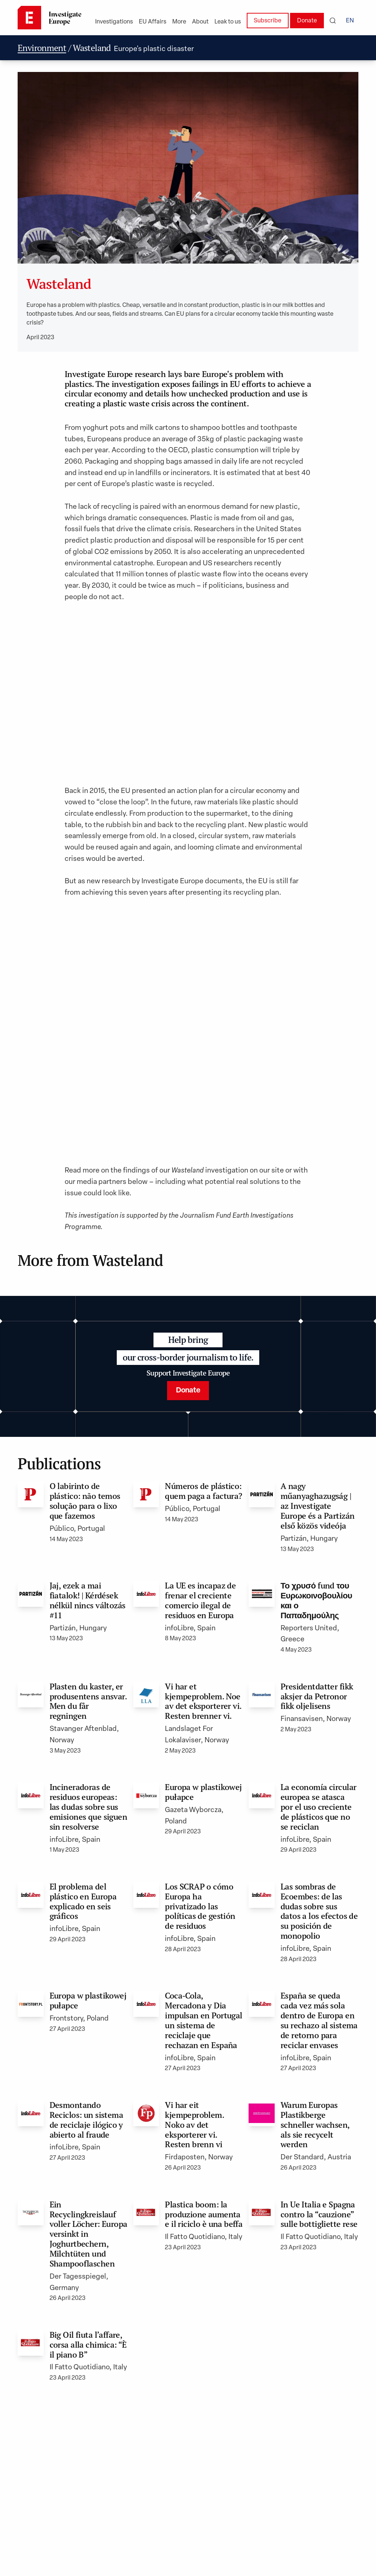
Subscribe (267, 21)
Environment (42, 48)
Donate (307, 21)
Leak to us (227, 22)
